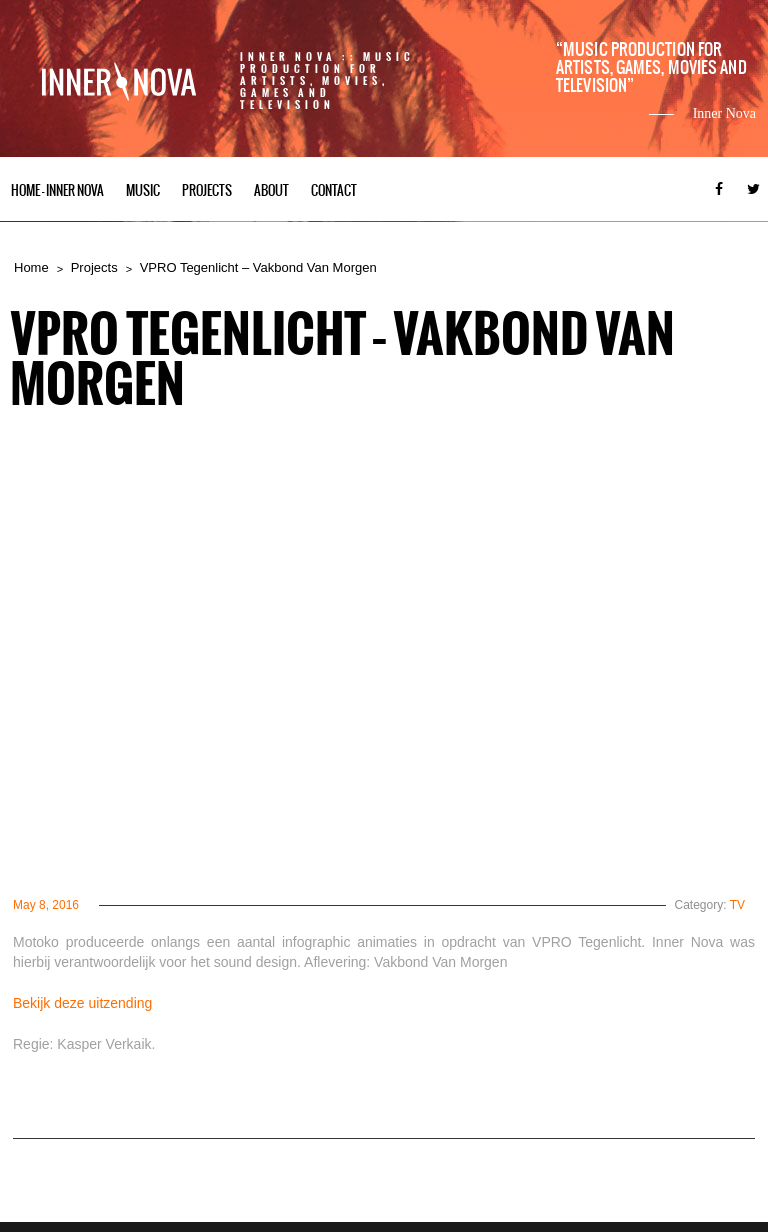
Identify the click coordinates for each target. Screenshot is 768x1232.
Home (31, 267)
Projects (207, 190)
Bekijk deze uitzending (82, 1003)
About (271, 190)
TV (737, 905)
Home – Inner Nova (57, 190)
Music (143, 190)
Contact (334, 190)
